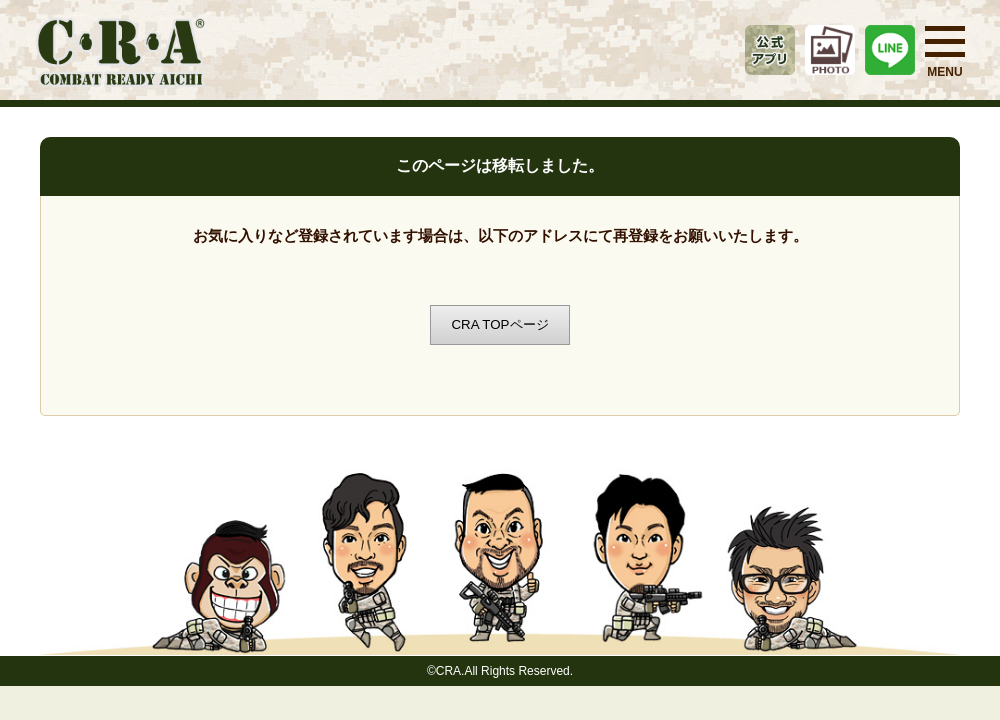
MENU (945, 52)
